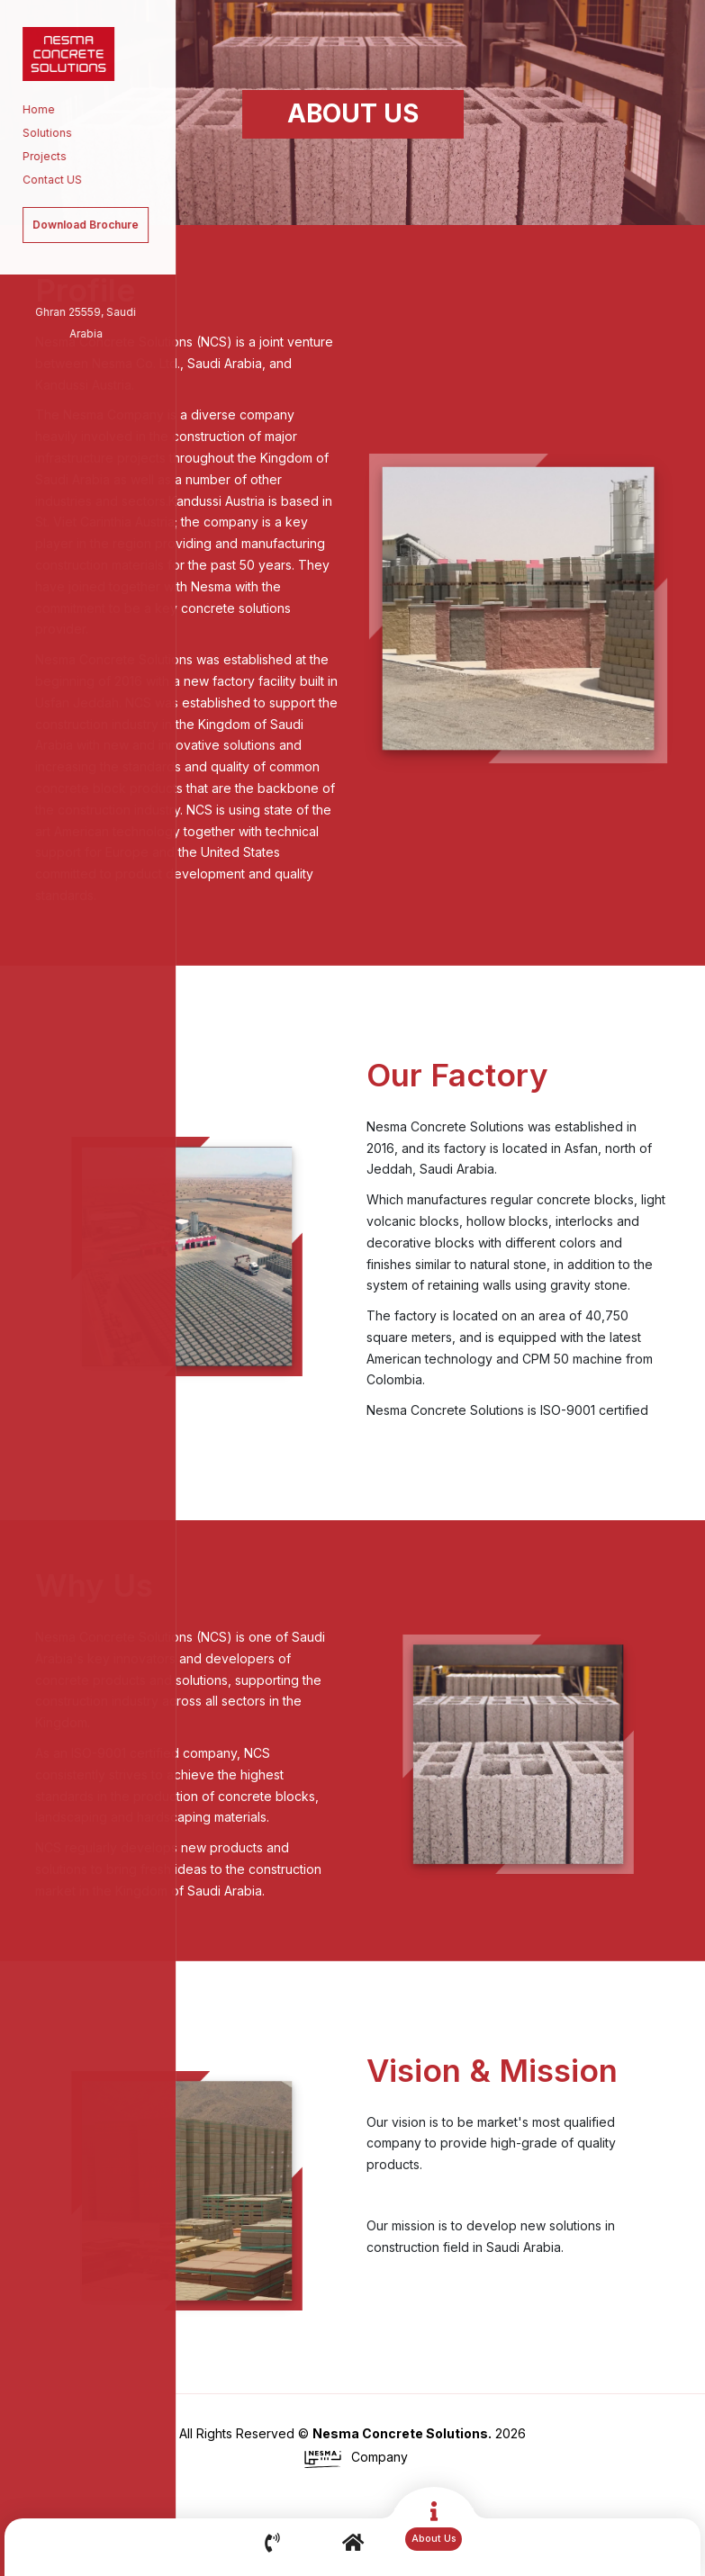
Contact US (46, 179)
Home (32, 109)
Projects (38, 156)
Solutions (41, 133)
